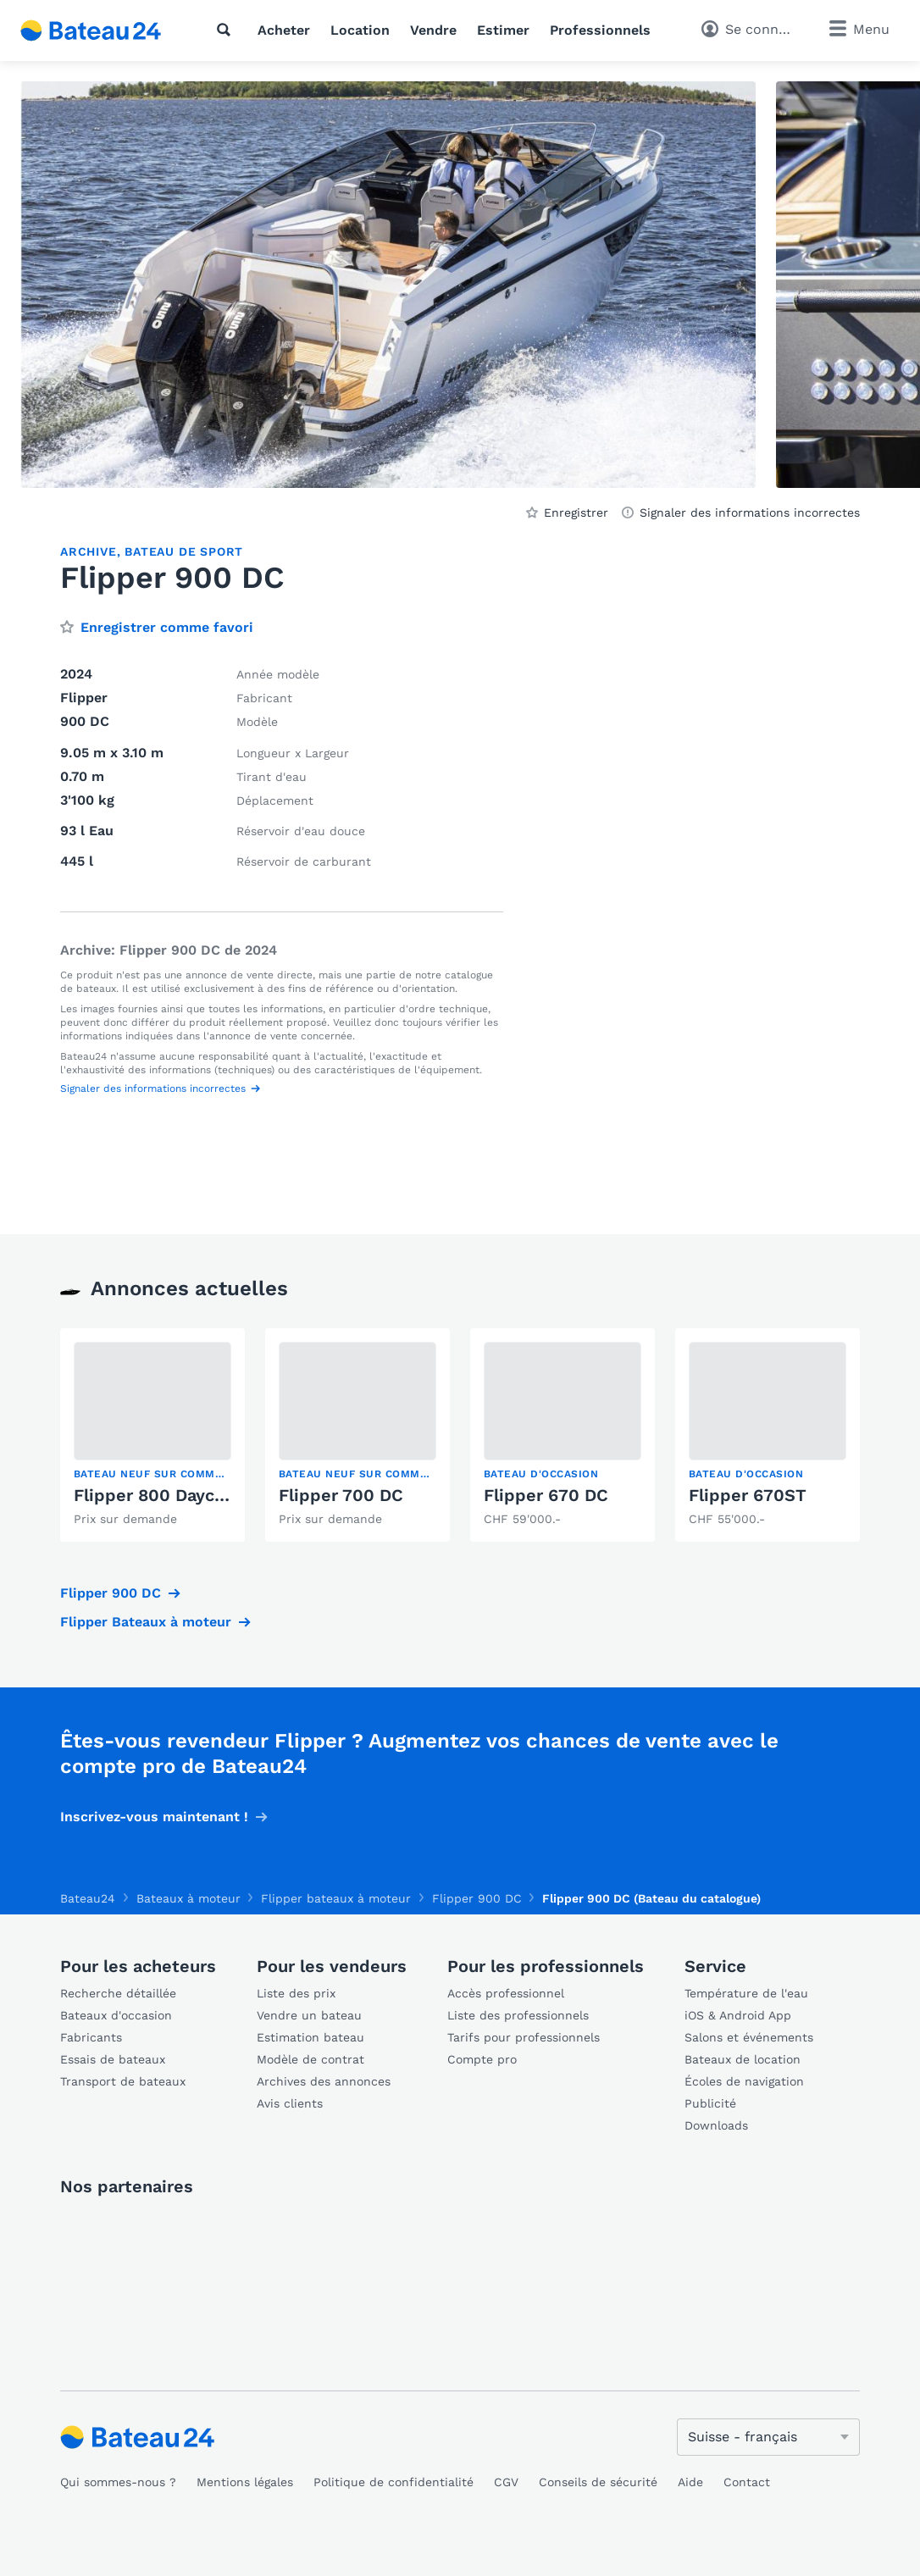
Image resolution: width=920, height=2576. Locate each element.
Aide (690, 2482)
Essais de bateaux (112, 2059)
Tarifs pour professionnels (523, 2037)
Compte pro (482, 2059)
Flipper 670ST (747, 1495)
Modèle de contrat (310, 2059)
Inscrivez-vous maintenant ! (154, 1817)
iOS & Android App (737, 2015)
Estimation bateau (310, 2037)
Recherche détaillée (118, 1993)
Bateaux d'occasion (116, 2015)
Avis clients (290, 2103)
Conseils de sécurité (598, 2482)
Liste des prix (296, 1993)
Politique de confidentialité (393, 2482)
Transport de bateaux (123, 2081)
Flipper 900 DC (110, 1593)
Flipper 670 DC (546, 1495)
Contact (746, 2482)
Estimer (503, 30)
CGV (506, 2482)
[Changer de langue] (768, 2437)
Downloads (716, 2125)
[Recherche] (227, 29)
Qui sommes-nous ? (118, 2482)
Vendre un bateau (309, 2015)
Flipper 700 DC (341, 1495)
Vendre (433, 30)
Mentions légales (245, 2482)
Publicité (710, 2103)
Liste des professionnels (518, 2015)
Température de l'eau (746, 1993)
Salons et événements (748, 2037)
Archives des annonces (324, 2081)
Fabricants (91, 2037)
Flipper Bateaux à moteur (145, 1622)
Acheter (284, 30)
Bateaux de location (742, 2059)
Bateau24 (87, 1898)
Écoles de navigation (744, 2081)
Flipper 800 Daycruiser (168, 1495)
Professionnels (600, 30)
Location (360, 30)
